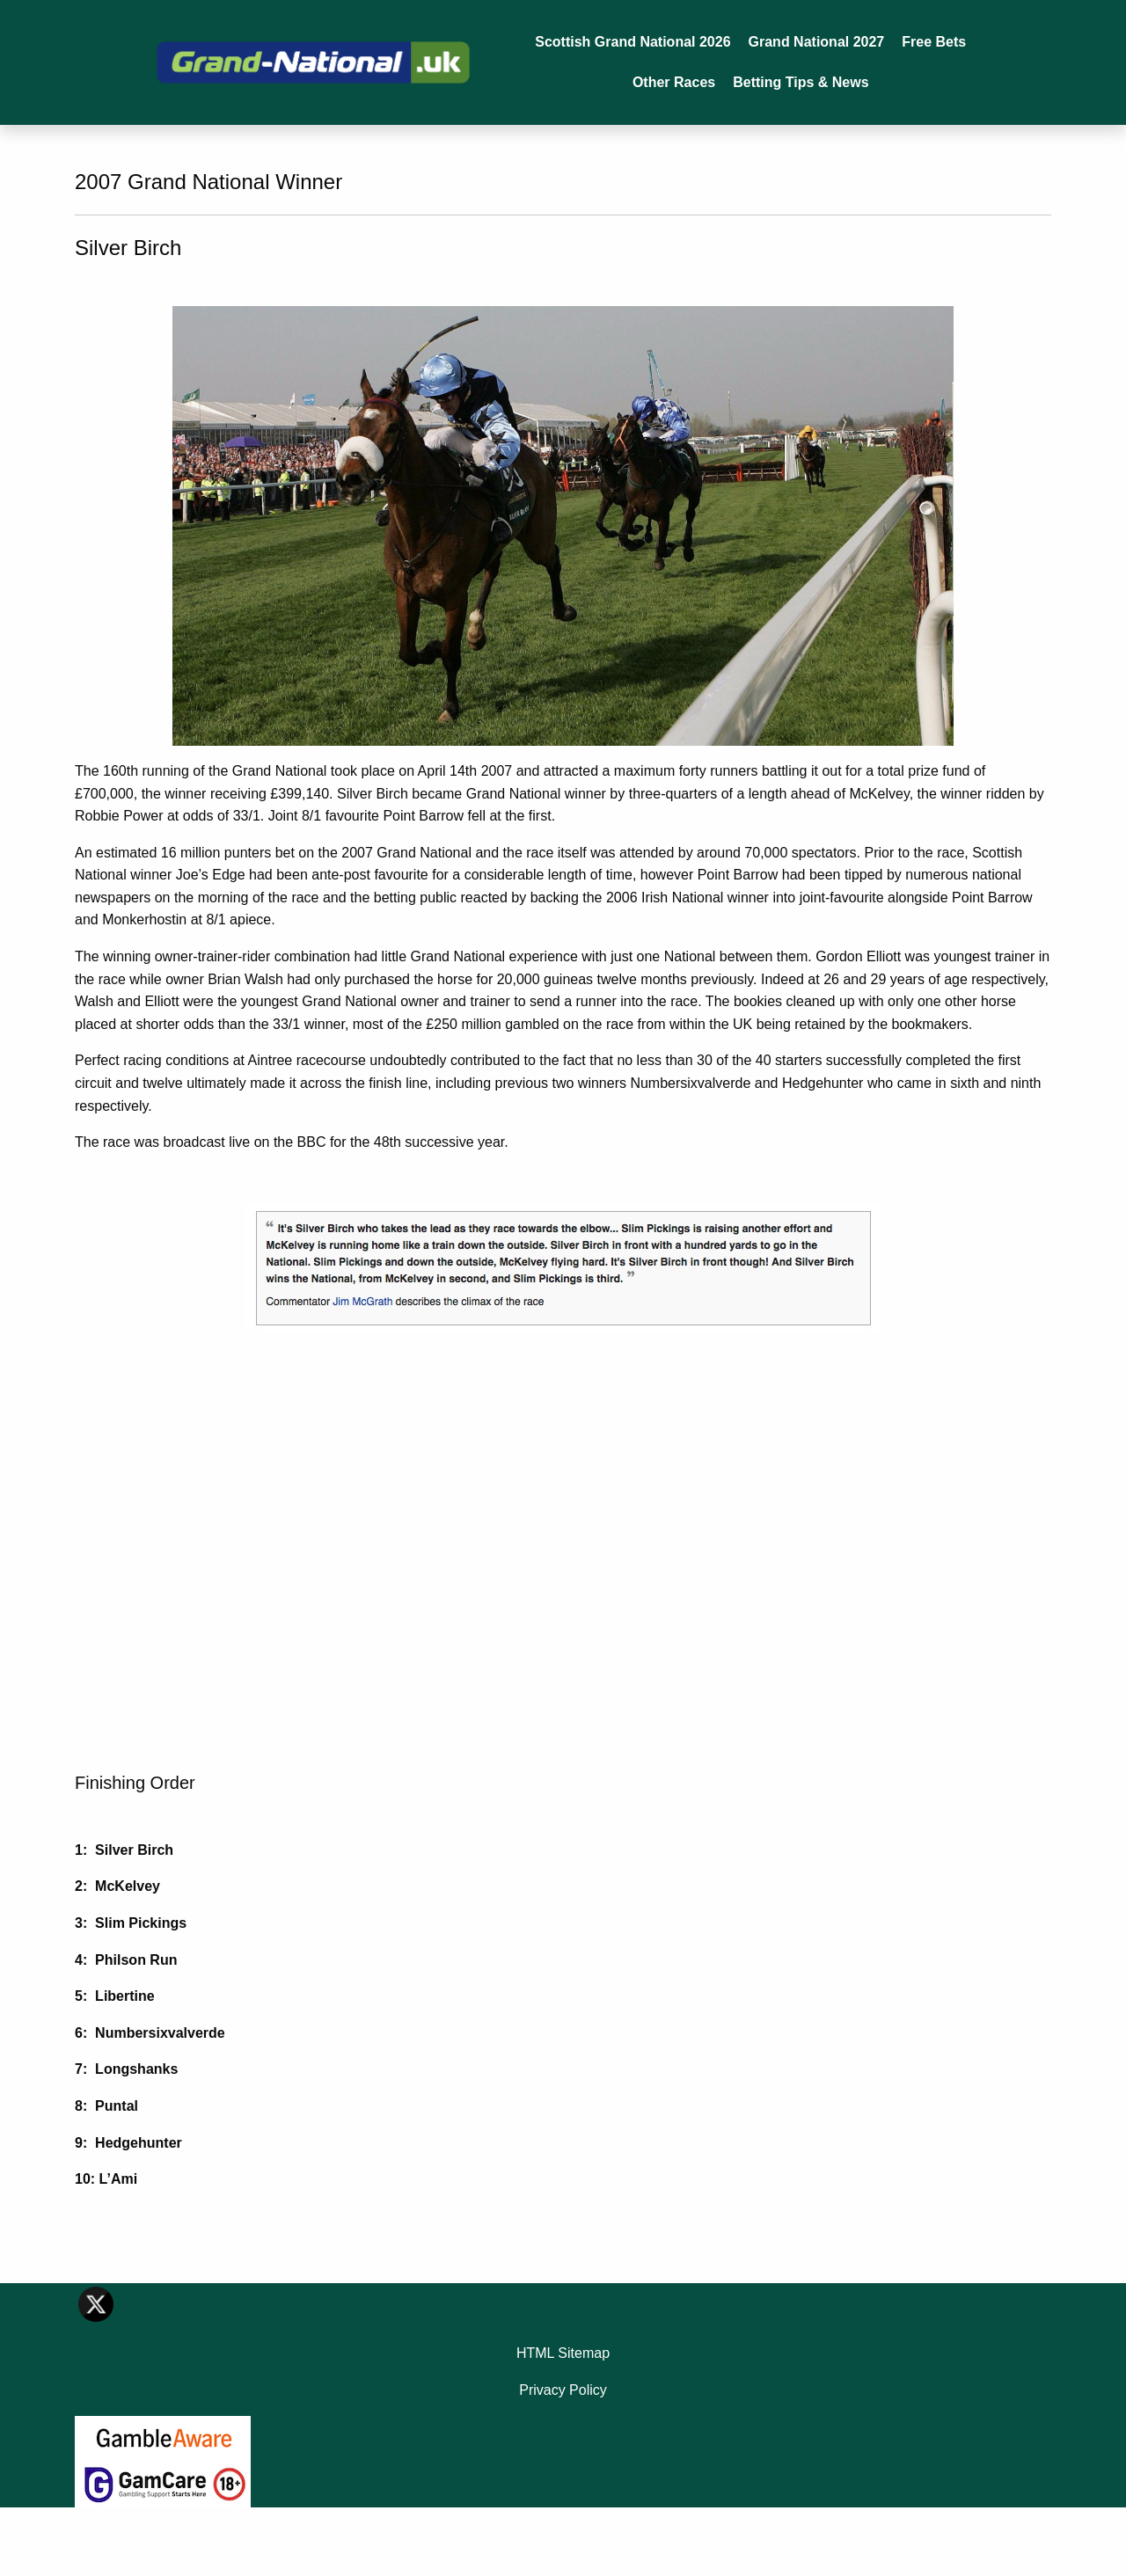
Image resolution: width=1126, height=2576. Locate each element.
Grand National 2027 (817, 41)
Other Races (673, 82)
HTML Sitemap (563, 2353)
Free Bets (934, 41)
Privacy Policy (563, 2390)
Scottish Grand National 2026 (632, 41)
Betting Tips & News (800, 82)
